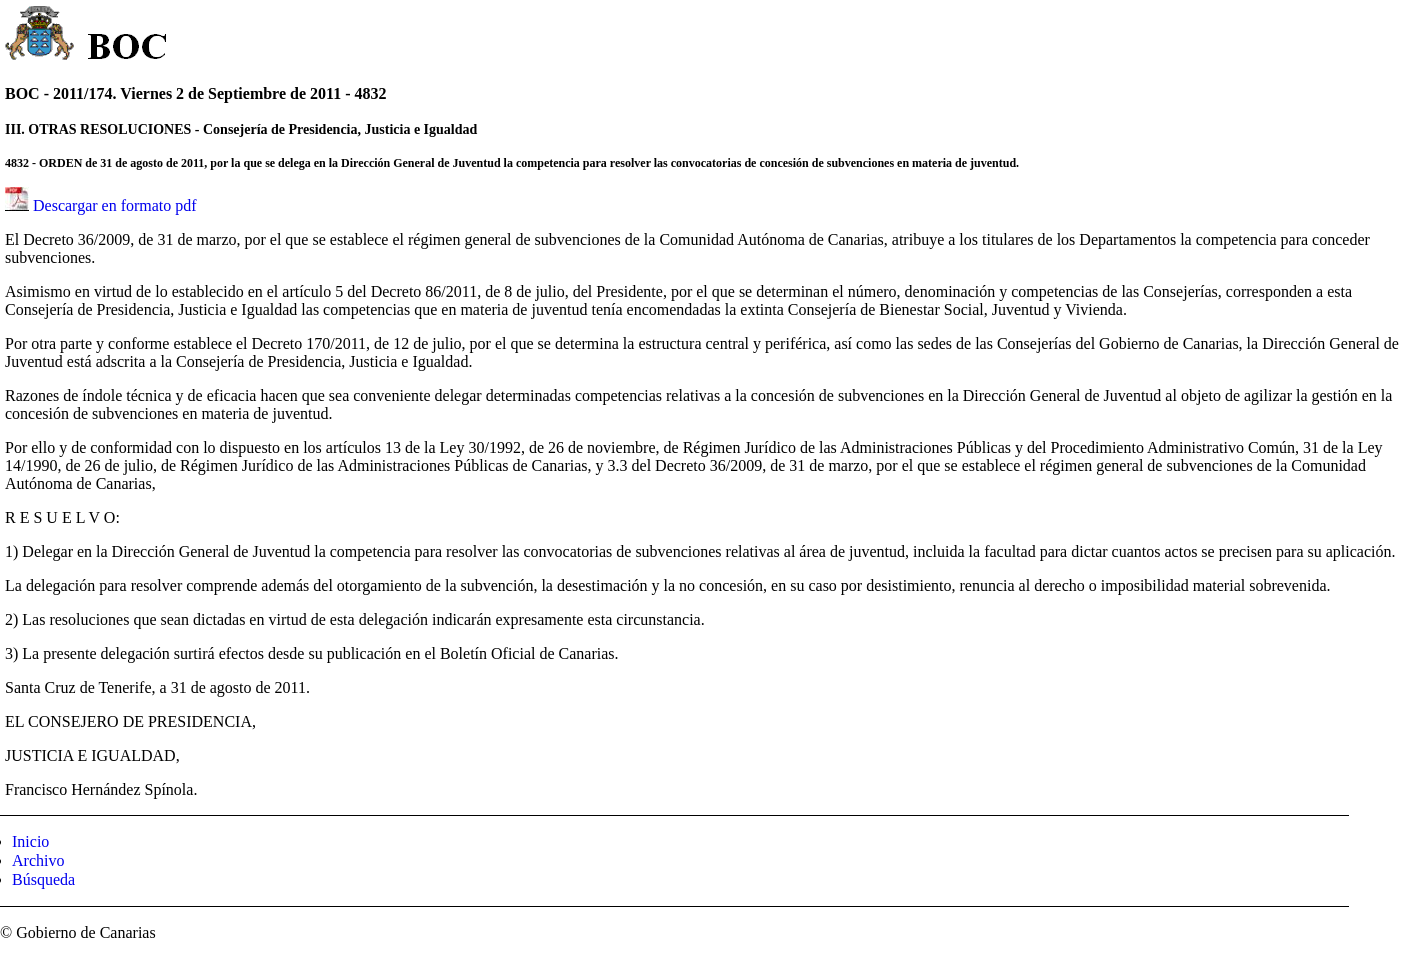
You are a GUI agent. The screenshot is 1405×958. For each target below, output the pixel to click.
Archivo (38, 860)
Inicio (30, 841)
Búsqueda (43, 879)
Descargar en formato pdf (115, 205)
